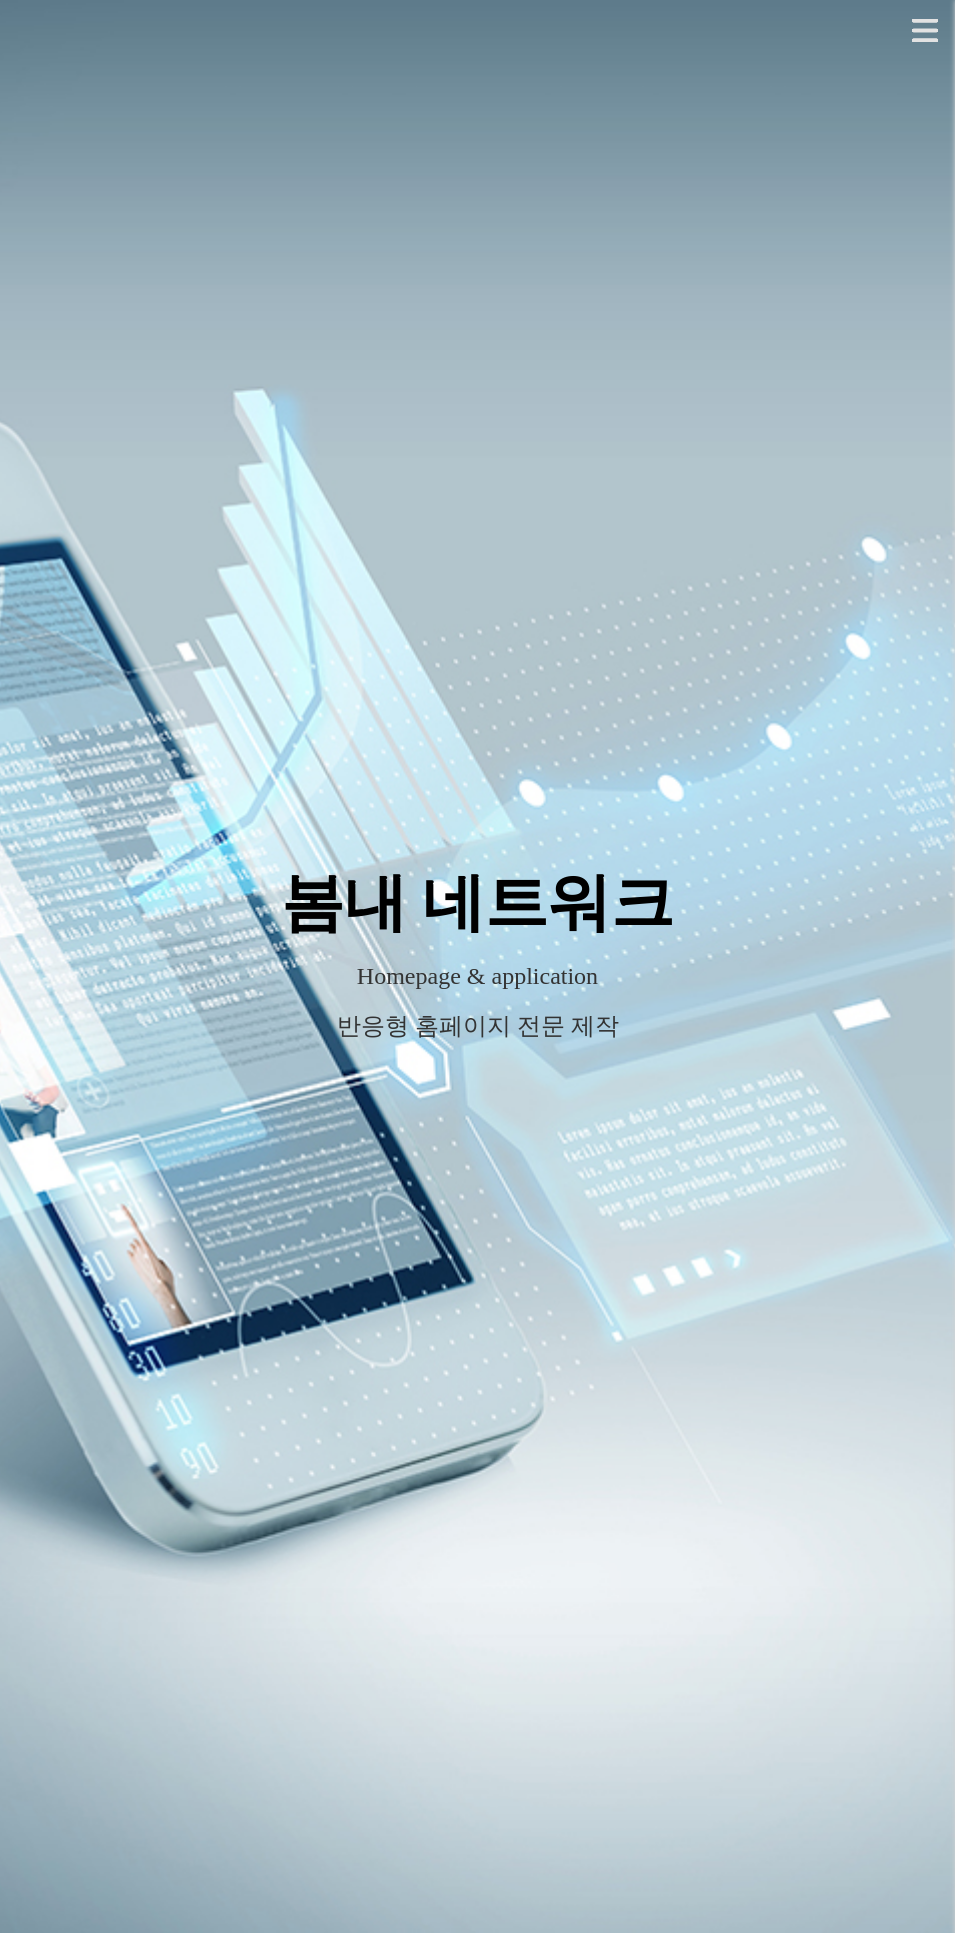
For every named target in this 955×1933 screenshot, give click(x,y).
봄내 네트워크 (478, 903)
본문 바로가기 (0, 0)
